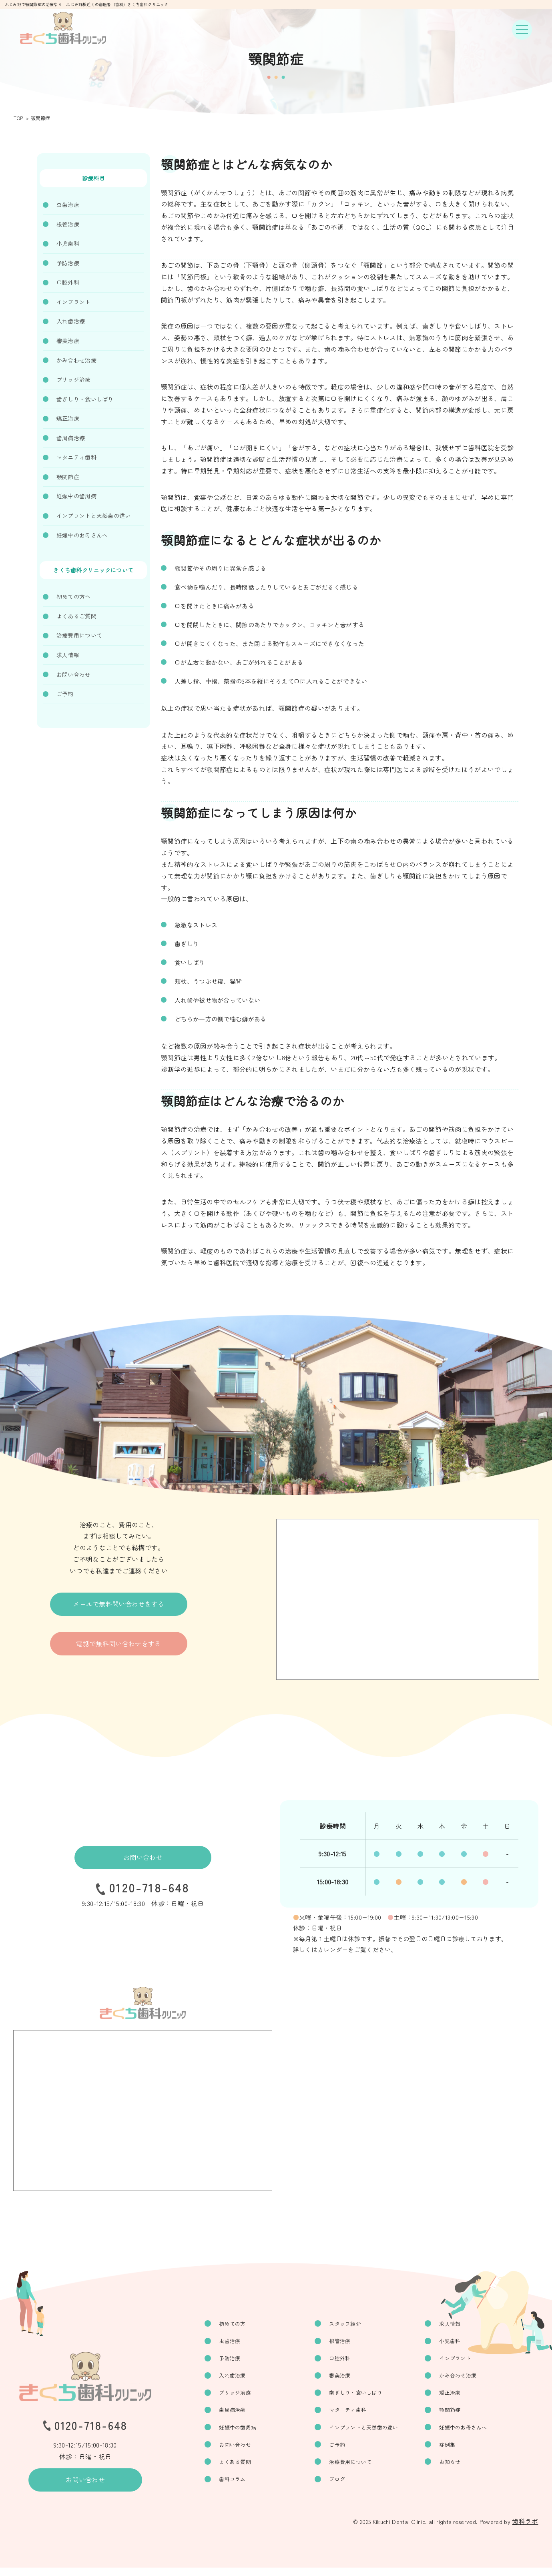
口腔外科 (67, 282)
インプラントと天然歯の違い (93, 516)
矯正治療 (67, 418)
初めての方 (247, 2324)
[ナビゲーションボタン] (522, 30)
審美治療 (67, 341)
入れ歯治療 (70, 321)
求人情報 (67, 655)
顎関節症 (67, 477)
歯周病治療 (70, 438)
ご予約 (65, 694)
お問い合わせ (73, 674)
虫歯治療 (67, 205)
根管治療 (67, 224)
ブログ (347, 2487)
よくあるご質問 (76, 616)
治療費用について (79, 635)
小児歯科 (67, 243)
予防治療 (67, 263)
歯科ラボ (525, 2529)
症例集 (453, 2450)
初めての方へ (73, 596)
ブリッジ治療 (73, 379)
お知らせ (455, 2468)
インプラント (73, 302)
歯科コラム (247, 2487)
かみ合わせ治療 (76, 360)
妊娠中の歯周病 (76, 496)
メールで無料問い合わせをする (118, 1606)
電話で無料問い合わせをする (118, 1650)
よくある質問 (250, 2468)
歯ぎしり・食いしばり (85, 399)
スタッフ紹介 (356, 2324)
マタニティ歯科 (76, 457)
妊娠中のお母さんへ (82, 535)
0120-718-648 (149, 1889)
